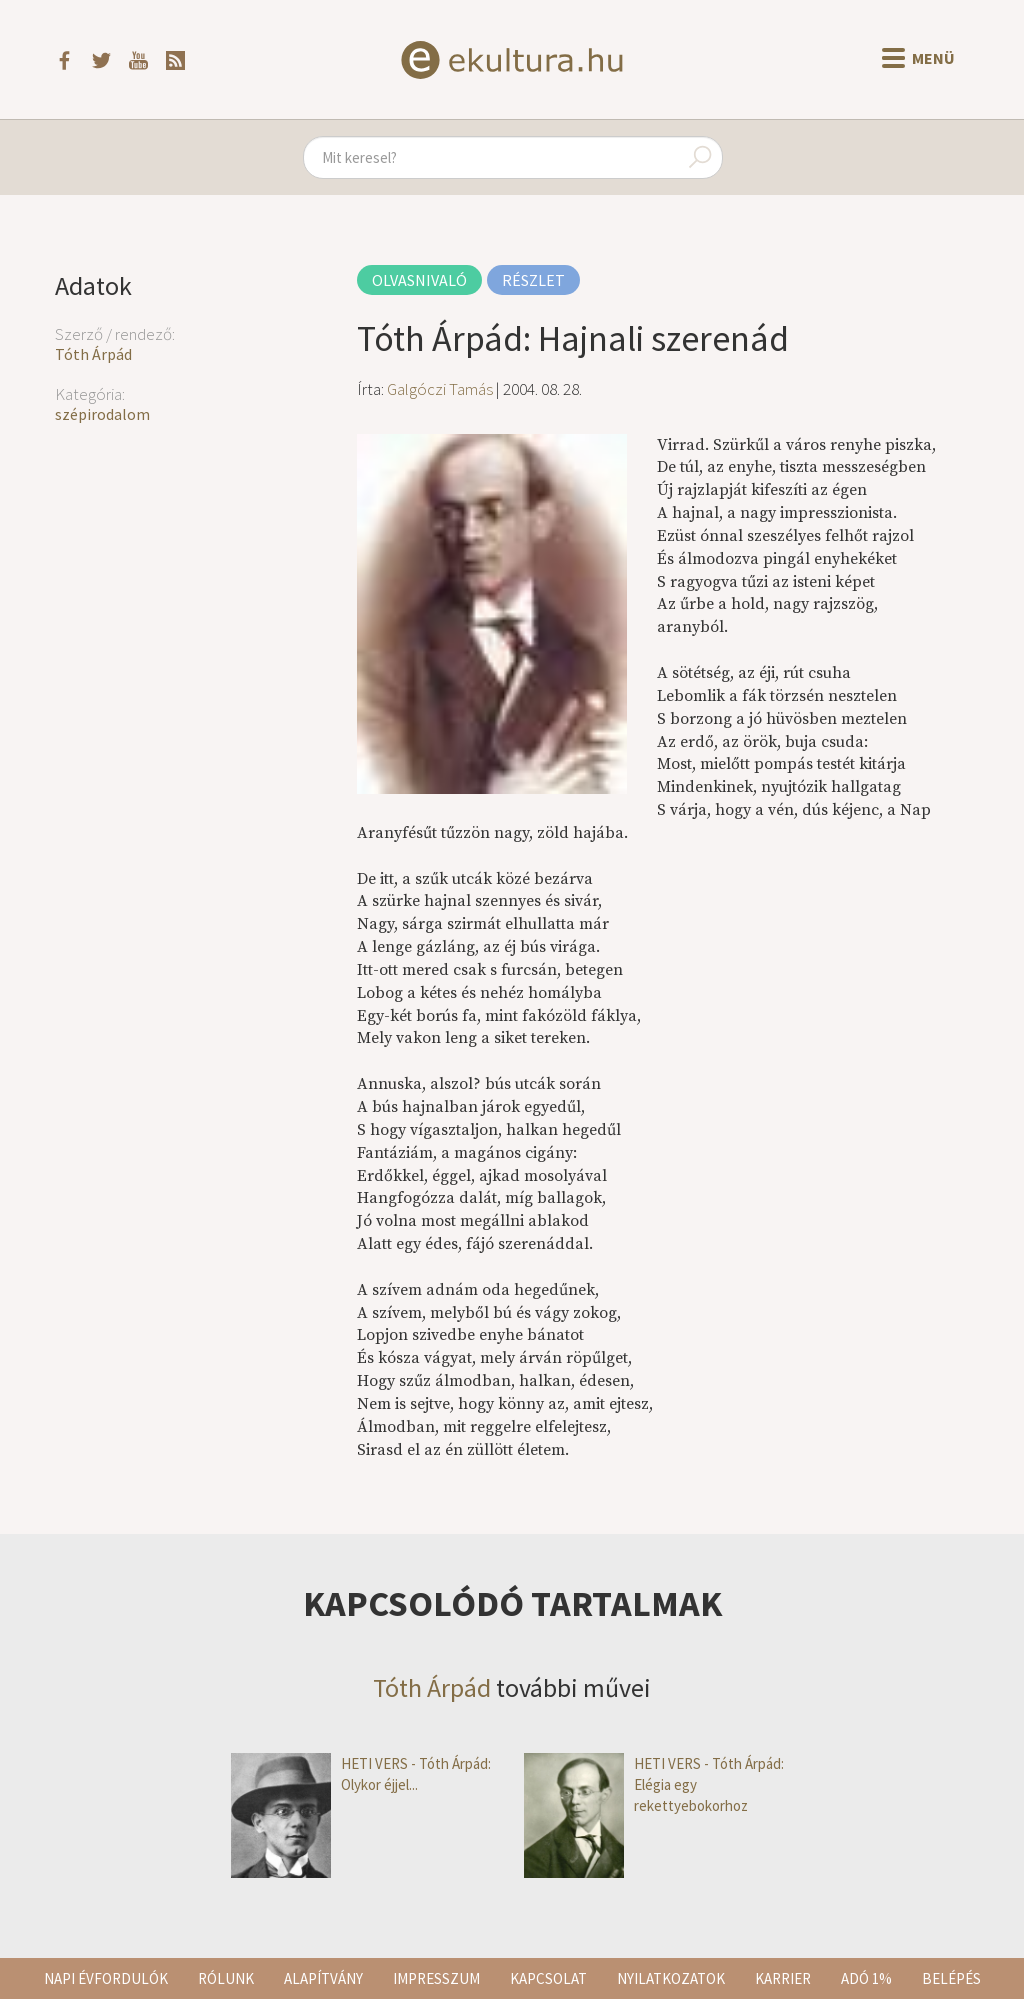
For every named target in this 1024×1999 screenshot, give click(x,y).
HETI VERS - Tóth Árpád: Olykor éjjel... (361, 1774)
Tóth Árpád (93, 354)
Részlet (533, 280)
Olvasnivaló (419, 280)
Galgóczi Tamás (440, 389)
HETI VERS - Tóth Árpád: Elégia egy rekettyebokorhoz (654, 1785)
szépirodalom (102, 414)
